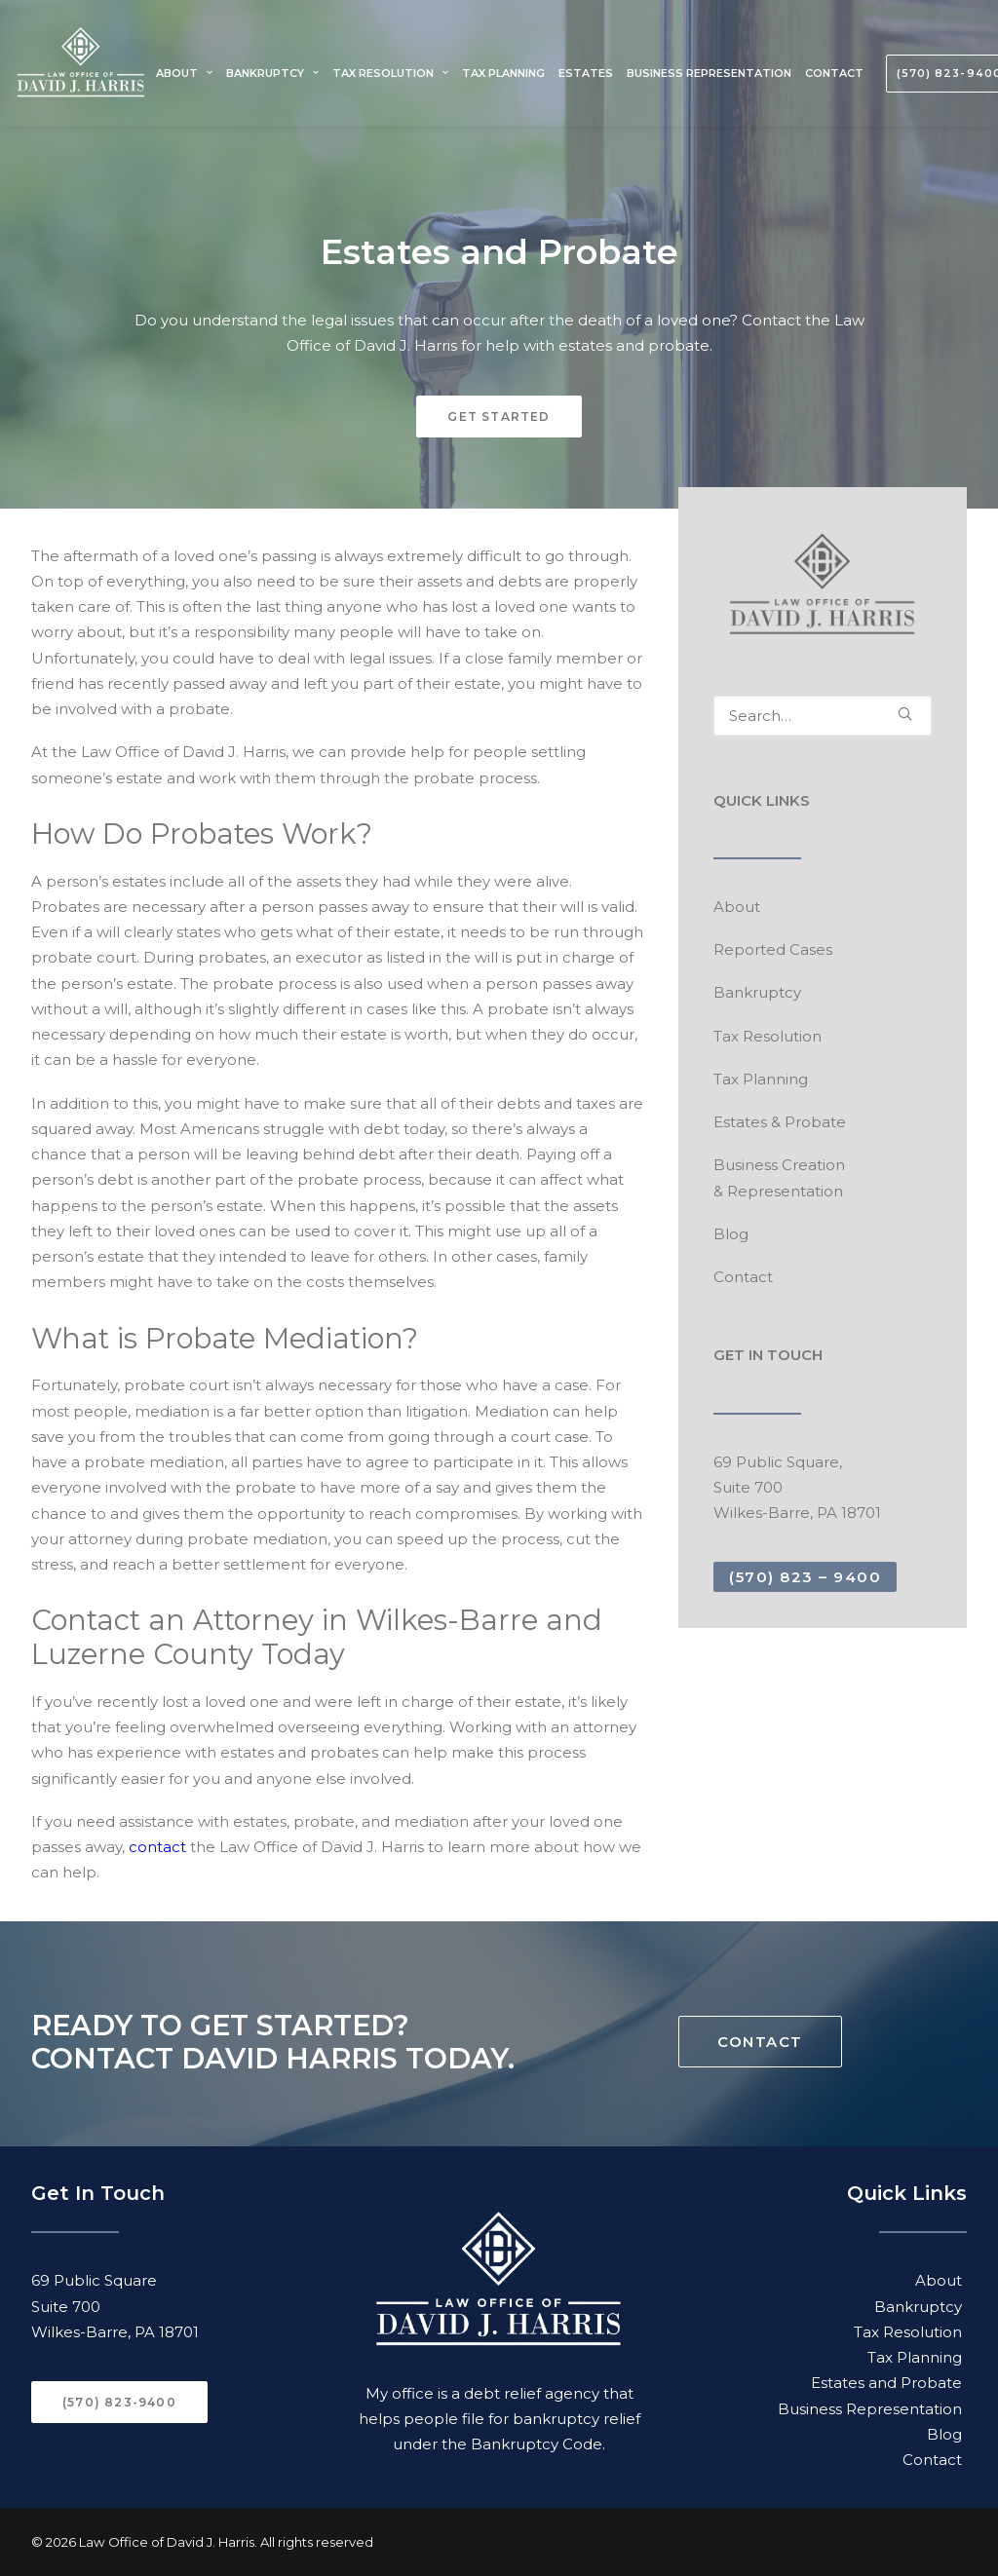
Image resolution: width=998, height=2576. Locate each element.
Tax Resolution (390, 73)
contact (157, 1846)
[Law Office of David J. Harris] (81, 73)
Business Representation (709, 73)
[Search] (822, 716)
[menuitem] (186, 73)
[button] (905, 714)
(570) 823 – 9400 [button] (805, 1577)
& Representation (778, 1191)
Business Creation (779, 1164)
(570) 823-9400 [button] (119, 2402)
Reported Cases (772, 949)
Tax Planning (503, 73)
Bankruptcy (272, 73)
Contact (834, 73)
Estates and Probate (886, 2382)
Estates (585, 73)
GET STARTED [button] (498, 416)
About (184, 73)
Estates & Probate (779, 1122)
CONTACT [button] (760, 2041)
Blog (730, 1234)
